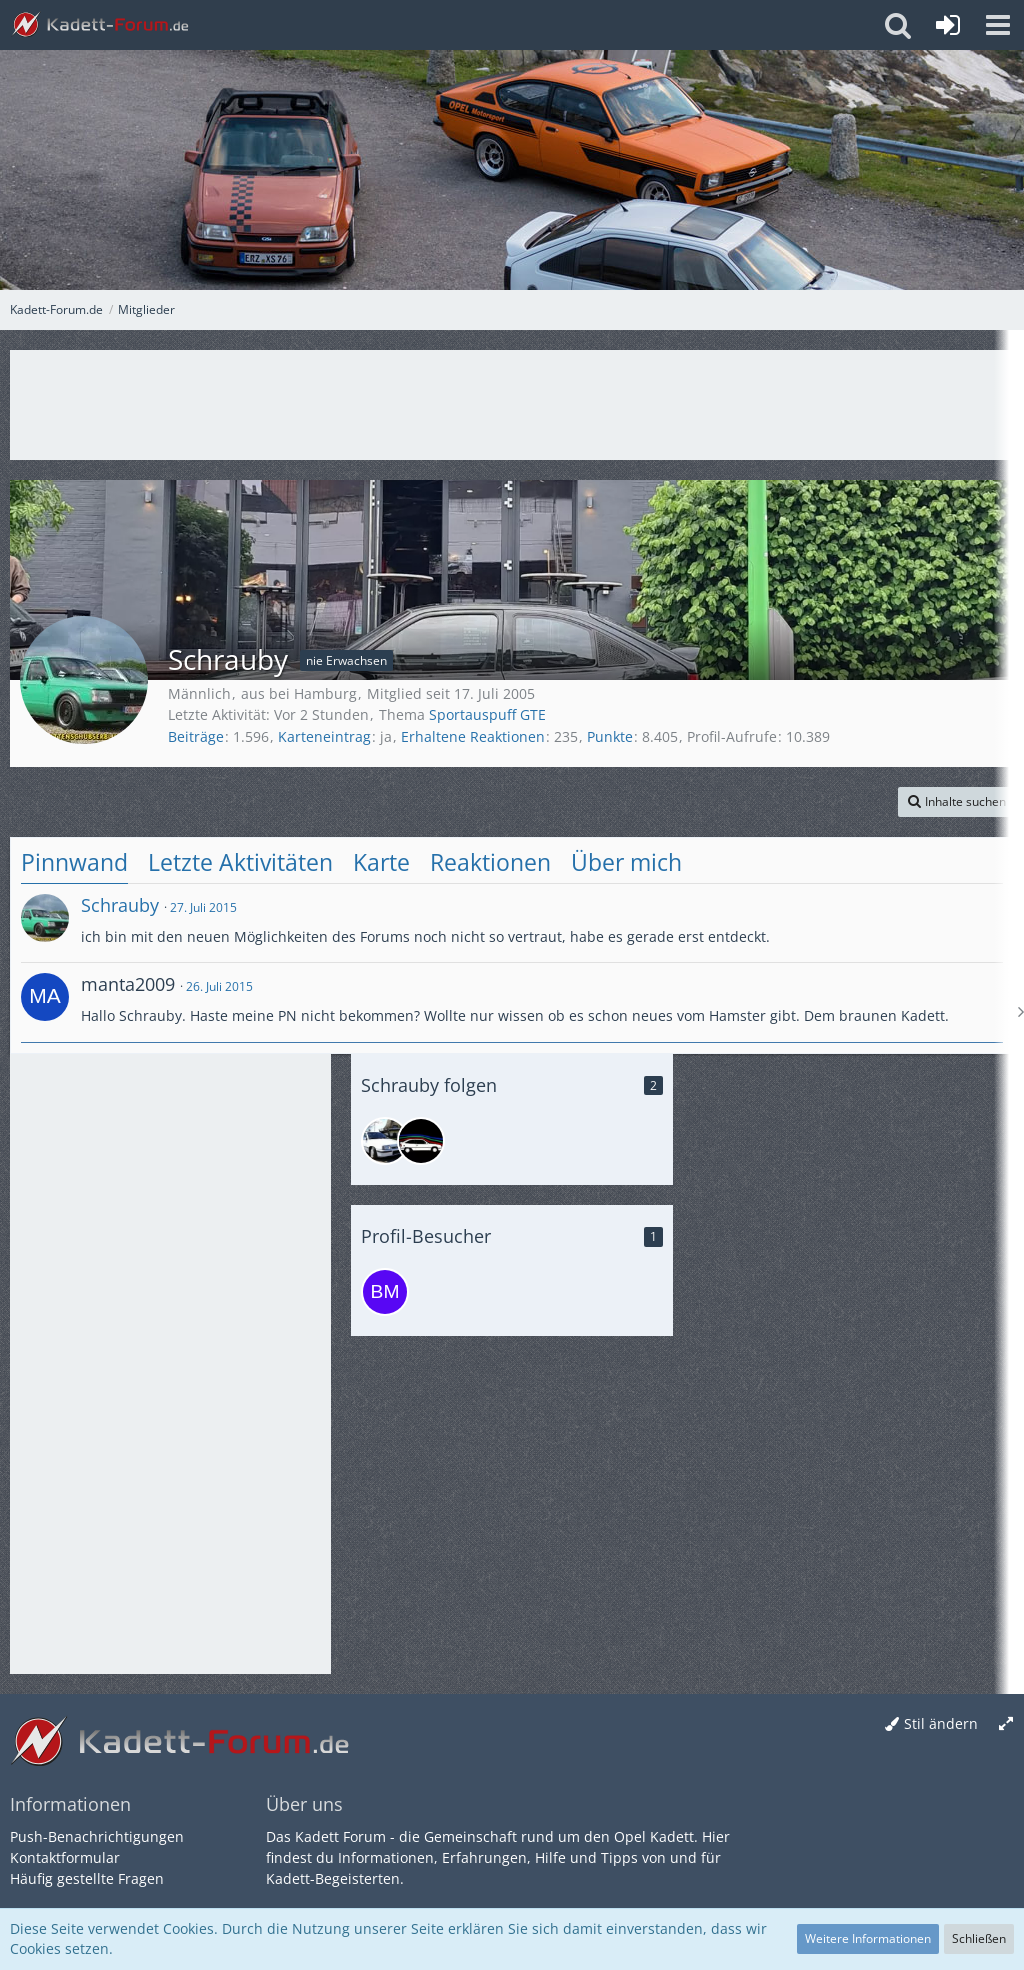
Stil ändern (941, 1723)
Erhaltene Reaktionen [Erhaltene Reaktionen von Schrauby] (473, 736)
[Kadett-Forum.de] (100, 25)
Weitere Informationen (868, 1938)
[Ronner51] (421, 1141)
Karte (381, 862)
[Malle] (385, 1141)
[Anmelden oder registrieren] (948, 25)
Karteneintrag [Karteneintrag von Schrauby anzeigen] (324, 736)
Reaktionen (490, 862)
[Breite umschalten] (1006, 1724)
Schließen (979, 1938)
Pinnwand (74, 862)
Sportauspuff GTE (487, 714)
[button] (998, 25)
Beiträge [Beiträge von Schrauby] (196, 736)
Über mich (626, 862)
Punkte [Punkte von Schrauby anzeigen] (610, 736)
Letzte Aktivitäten (240, 862)
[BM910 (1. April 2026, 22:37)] (385, 1292)
